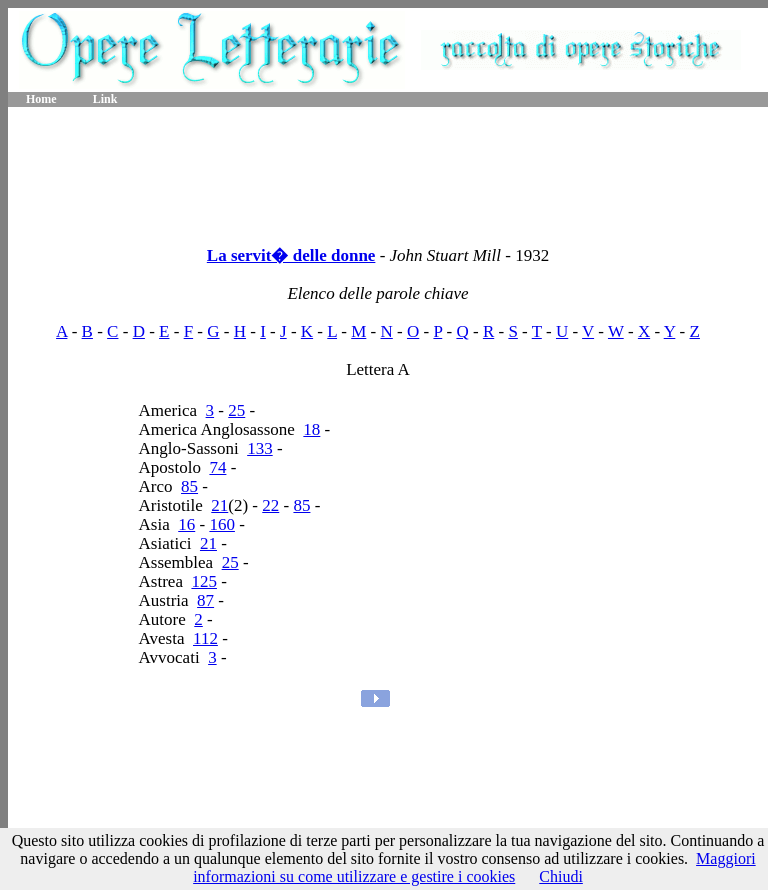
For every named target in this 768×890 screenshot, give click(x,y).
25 (236, 410)
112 (205, 638)
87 (205, 600)
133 (260, 448)
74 (217, 467)
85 (189, 486)
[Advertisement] (388, 170)
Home (41, 99)
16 (186, 524)
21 (219, 505)
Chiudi (561, 876)
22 (270, 505)
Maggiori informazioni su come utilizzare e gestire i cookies (474, 867)
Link (105, 99)
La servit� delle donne (291, 255)
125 (204, 581)
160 (222, 524)
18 (311, 429)
